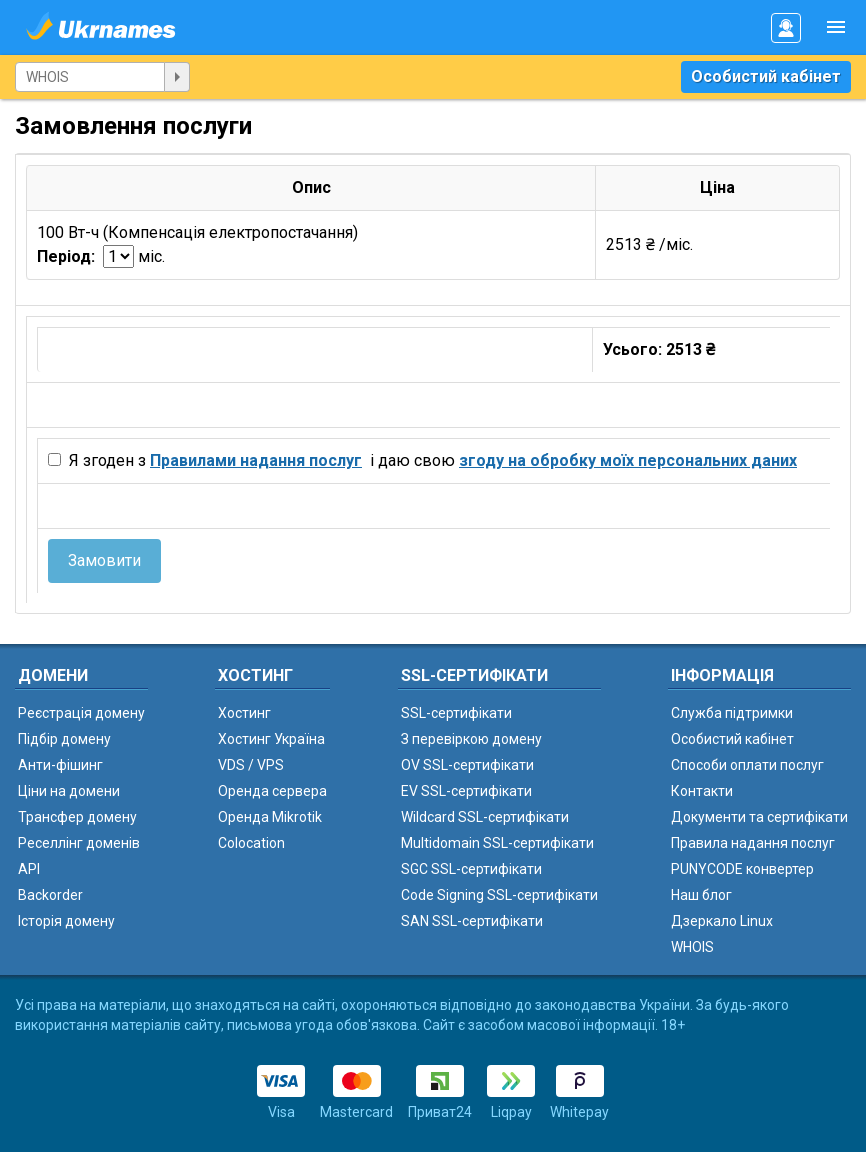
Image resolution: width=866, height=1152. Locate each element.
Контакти (702, 791)
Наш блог (701, 895)
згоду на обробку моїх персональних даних (628, 460)
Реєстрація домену (81, 713)
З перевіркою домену (471, 739)
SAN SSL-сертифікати (472, 921)
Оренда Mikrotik (270, 817)
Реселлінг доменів (79, 843)
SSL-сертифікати (456, 713)
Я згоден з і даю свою (431, 460)
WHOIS (692, 947)
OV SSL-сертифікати (467, 765)
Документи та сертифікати (759, 817)
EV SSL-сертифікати (466, 791)
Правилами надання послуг (256, 460)
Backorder (50, 895)
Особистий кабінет (766, 76)
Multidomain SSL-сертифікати (497, 843)
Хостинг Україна (271, 739)
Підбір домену (64, 739)
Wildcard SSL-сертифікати (485, 817)
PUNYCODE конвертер (742, 869)
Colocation (251, 843)
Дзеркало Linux (722, 921)
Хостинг (244, 713)
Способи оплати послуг (747, 765)
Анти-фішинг (60, 765)
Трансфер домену (77, 817)
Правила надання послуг (753, 843)
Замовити (104, 560)
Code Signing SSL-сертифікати (499, 895)
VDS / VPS (251, 765)
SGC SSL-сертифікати (471, 869)
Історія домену (66, 921)
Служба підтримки (732, 713)
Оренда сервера (272, 791)
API (29, 869)
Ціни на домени (69, 791)
